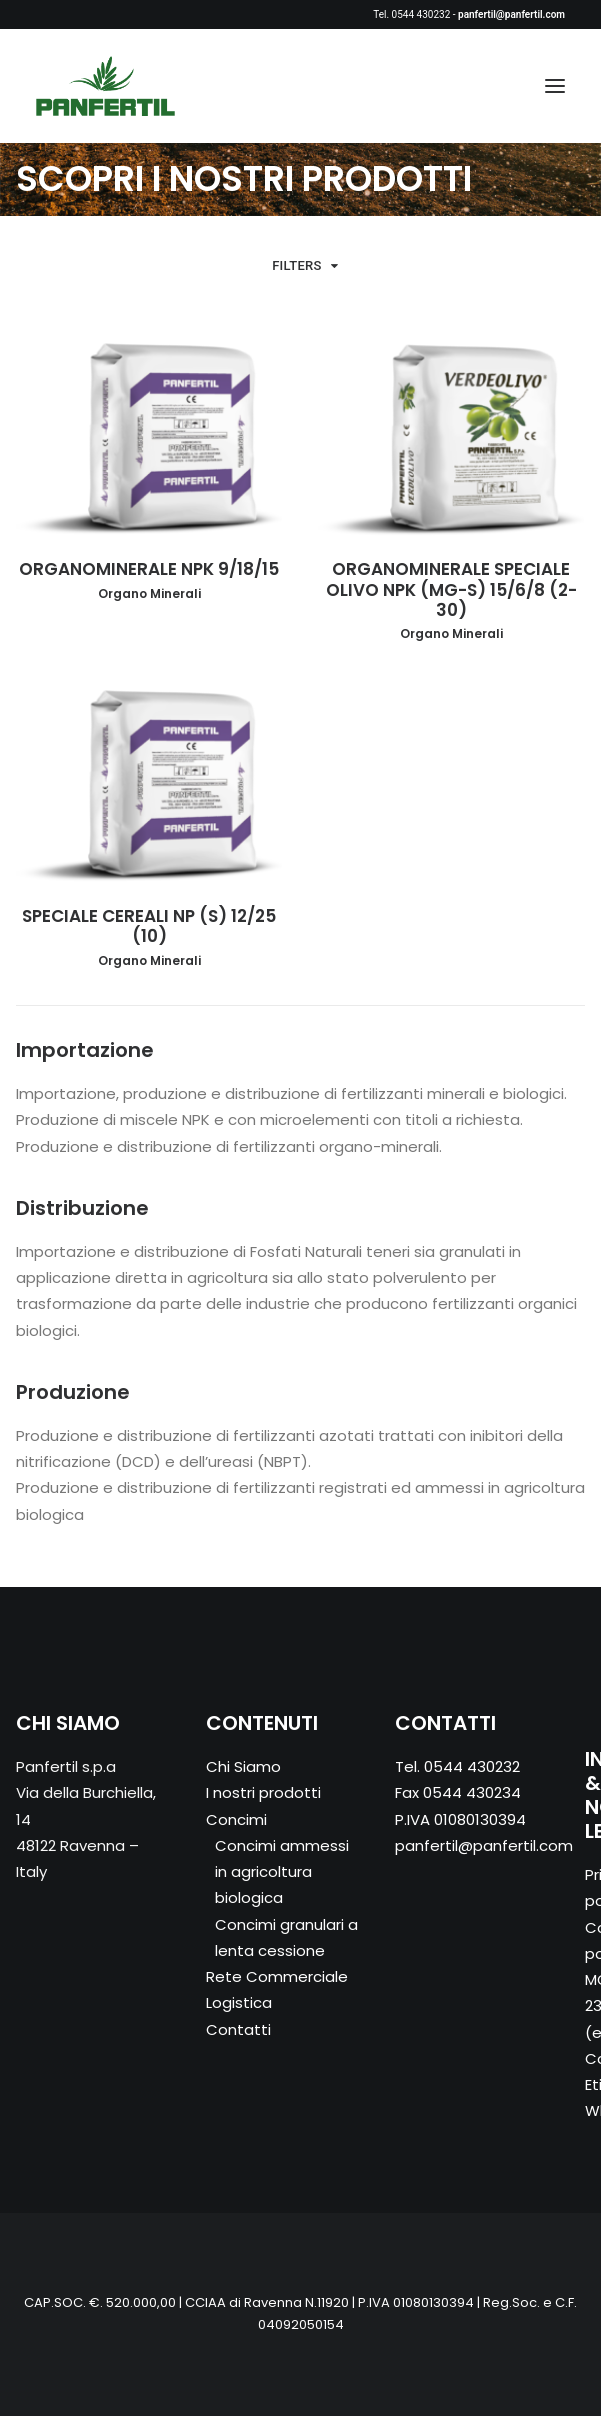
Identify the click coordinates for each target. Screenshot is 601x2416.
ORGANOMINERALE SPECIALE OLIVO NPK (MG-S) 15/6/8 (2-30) (451, 589)
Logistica (239, 2002)
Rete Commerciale (277, 1976)
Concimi (236, 1819)
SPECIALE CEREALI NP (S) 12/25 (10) (149, 926)
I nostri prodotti (263, 1792)
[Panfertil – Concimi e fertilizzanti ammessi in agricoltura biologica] (105, 86)
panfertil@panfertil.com (484, 1845)
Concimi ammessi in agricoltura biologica (282, 1872)
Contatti (238, 2029)
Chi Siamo (243, 1766)
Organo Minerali (149, 593)
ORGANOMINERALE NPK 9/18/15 (149, 569)
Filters (296, 265)
